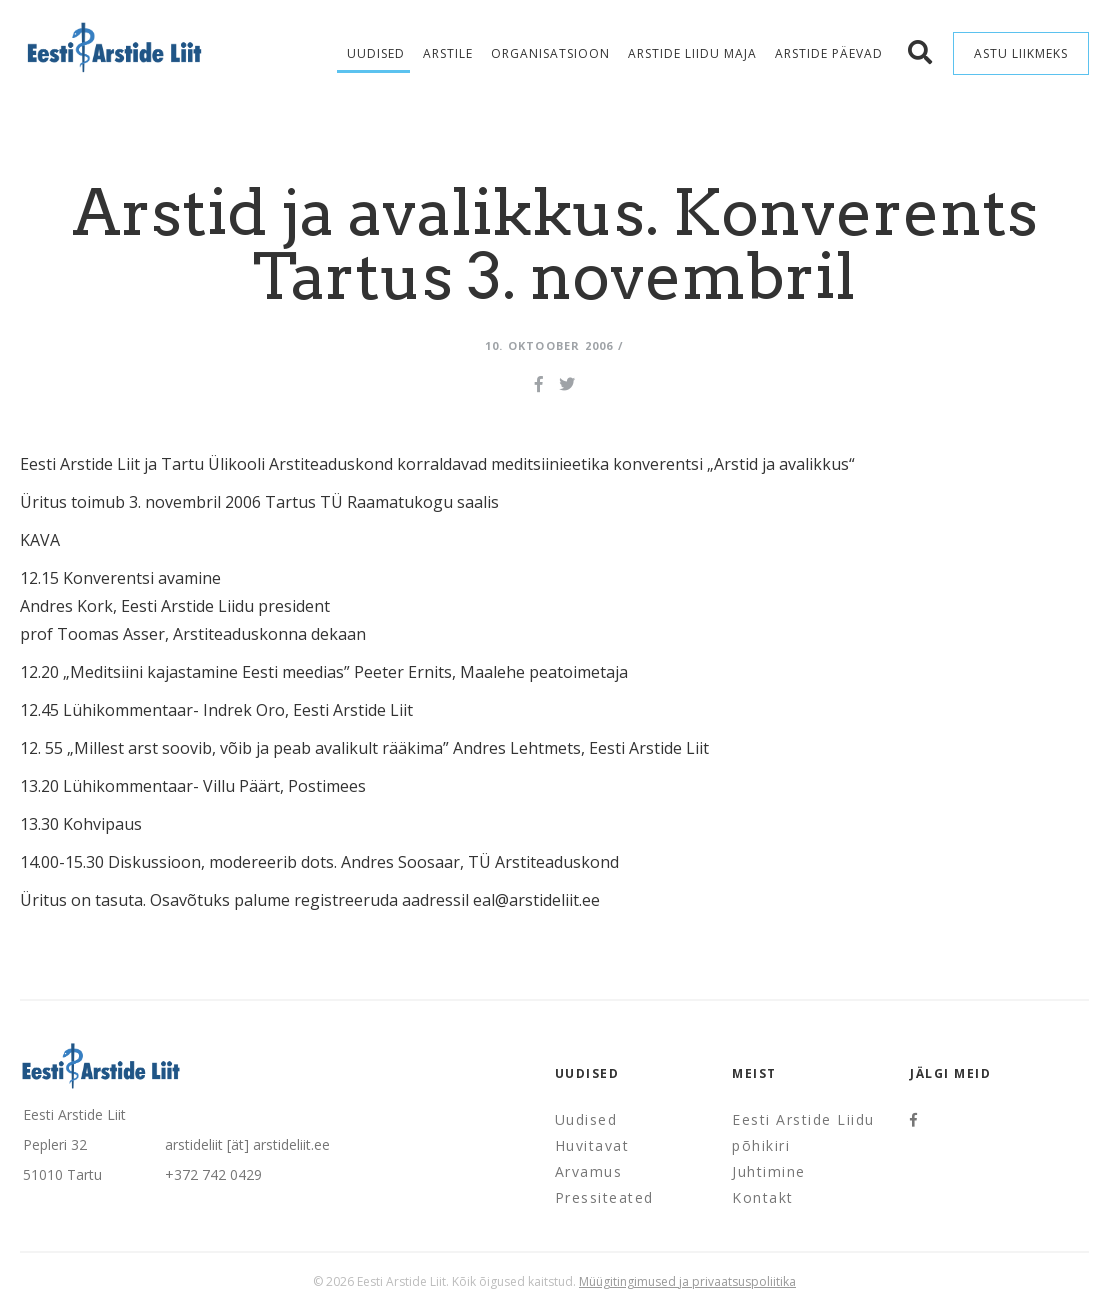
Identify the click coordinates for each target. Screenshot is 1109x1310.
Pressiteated (604, 1197)
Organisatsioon (550, 53)
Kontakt (763, 1197)
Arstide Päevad (829, 53)
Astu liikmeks (1021, 53)
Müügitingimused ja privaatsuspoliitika (687, 1281)
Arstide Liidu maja (692, 53)
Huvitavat (592, 1145)
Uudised (376, 53)
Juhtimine (769, 1171)
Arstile (448, 53)
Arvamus (589, 1171)
